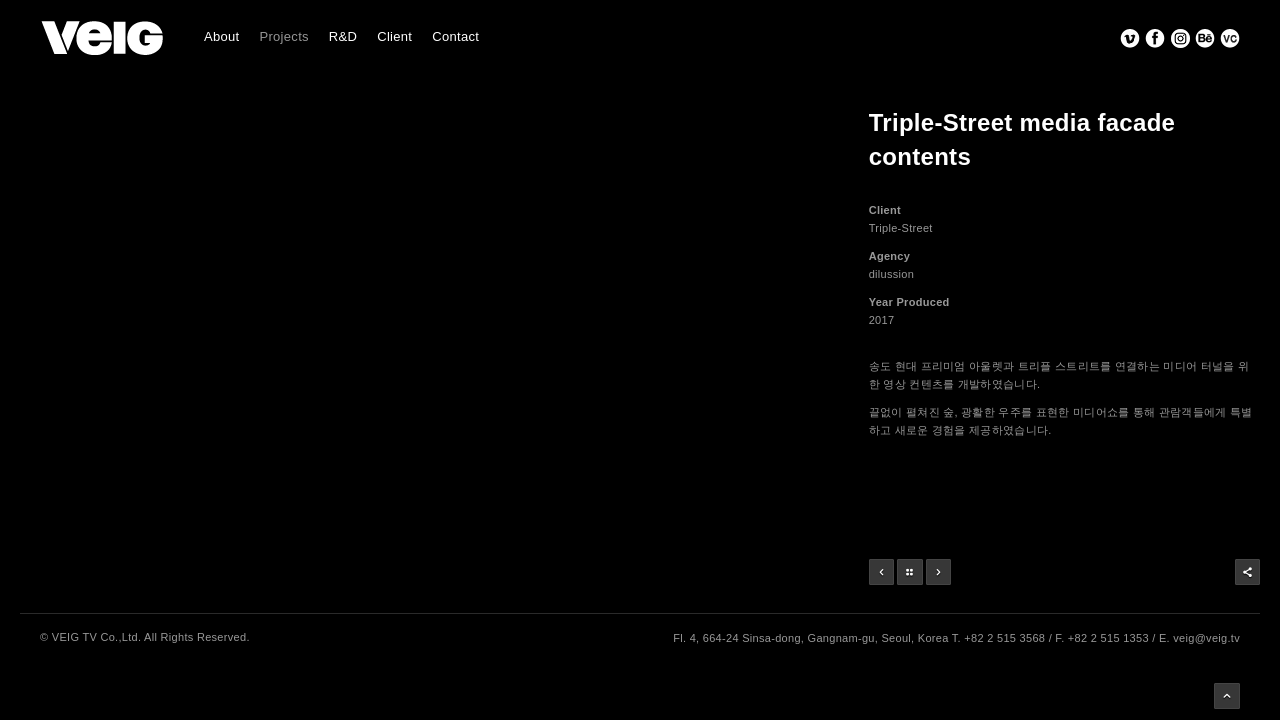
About (221, 36)
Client (394, 36)
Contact (455, 36)
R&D (343, 36)
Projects (283, 36)
